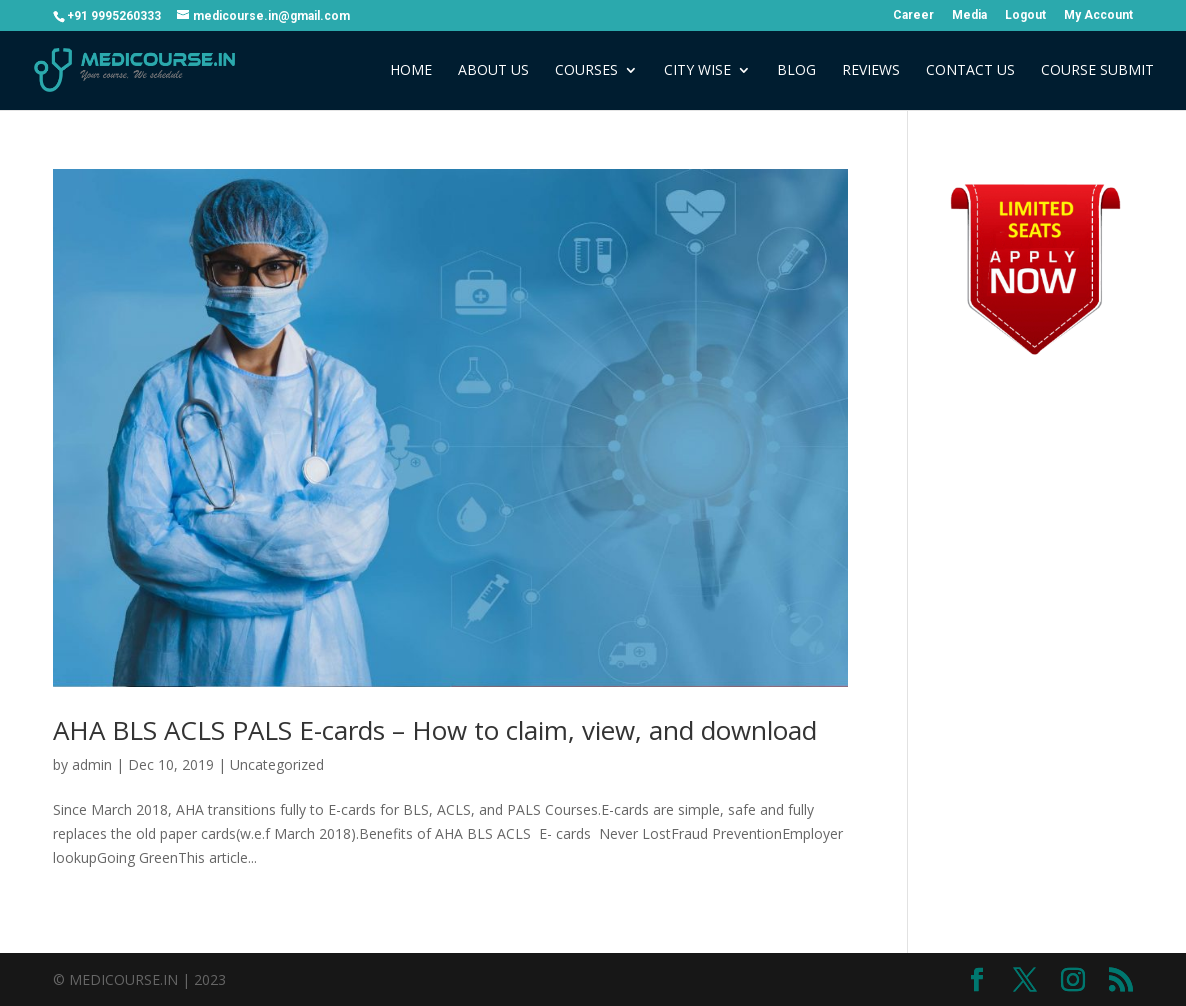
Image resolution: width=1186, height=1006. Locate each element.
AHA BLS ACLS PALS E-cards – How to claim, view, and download (435, 730)
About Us (493, 71)
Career (913, 15)
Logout (1025, 15)
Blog (796, 71)
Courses (586, 71)
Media (969, 15)
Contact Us (970, 71)
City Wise (697, 71)
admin (92, 764)
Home (411, 71)
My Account (1098, 15)
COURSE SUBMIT (1097, 71)
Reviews (871, 71)
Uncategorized (277, 764)
